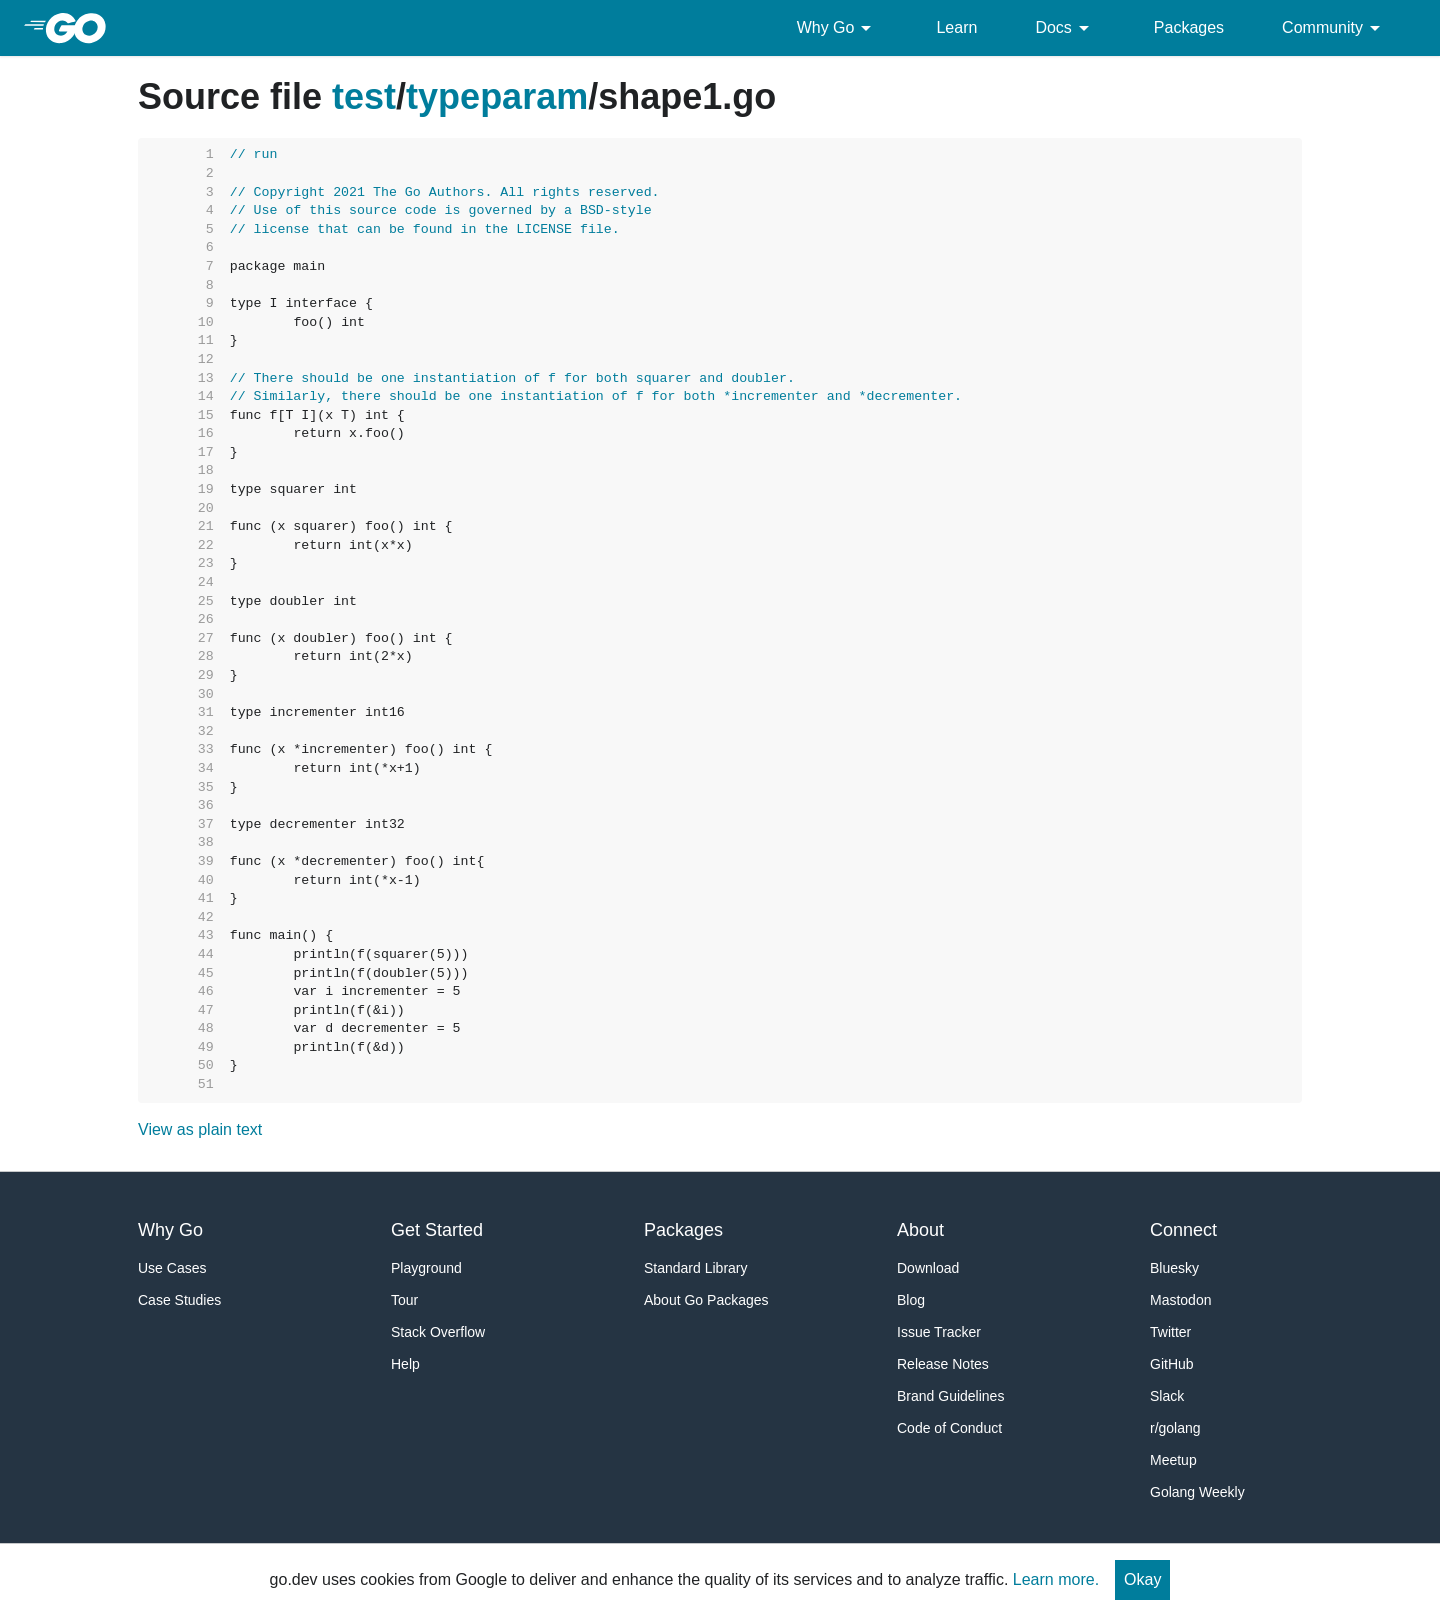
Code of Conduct (949, 1428)
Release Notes (943, 1364)
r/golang (1175, 1428)
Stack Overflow (438, 1332)
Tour (404, 1300)
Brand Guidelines (950, 1396)
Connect (1183, 1230)
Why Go (838, 28)
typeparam (497, 96)
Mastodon (1180, 1300)
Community (1334, 28)
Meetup (1173, 1460)
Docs (1065, 28)
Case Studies (179, 1300)
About (920, 1230)
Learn (956, 27)
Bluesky (1174, 1268)
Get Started (437, 1230)
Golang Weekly (1197, 1492)
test (364, 96)
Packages (1189, 27)
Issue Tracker (939, 1332)
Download (928, 1268)
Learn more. (1056, 1579)
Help (405, 1364)
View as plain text (200, 1129)
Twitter (1170, 1332)
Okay (1142, 1579)
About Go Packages (706, 1300)
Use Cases (172, 1268)
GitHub (1172, 1364)
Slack (1167, 1396)
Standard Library (696, 1268)
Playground (426, 1268)
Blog (911, 1300)
